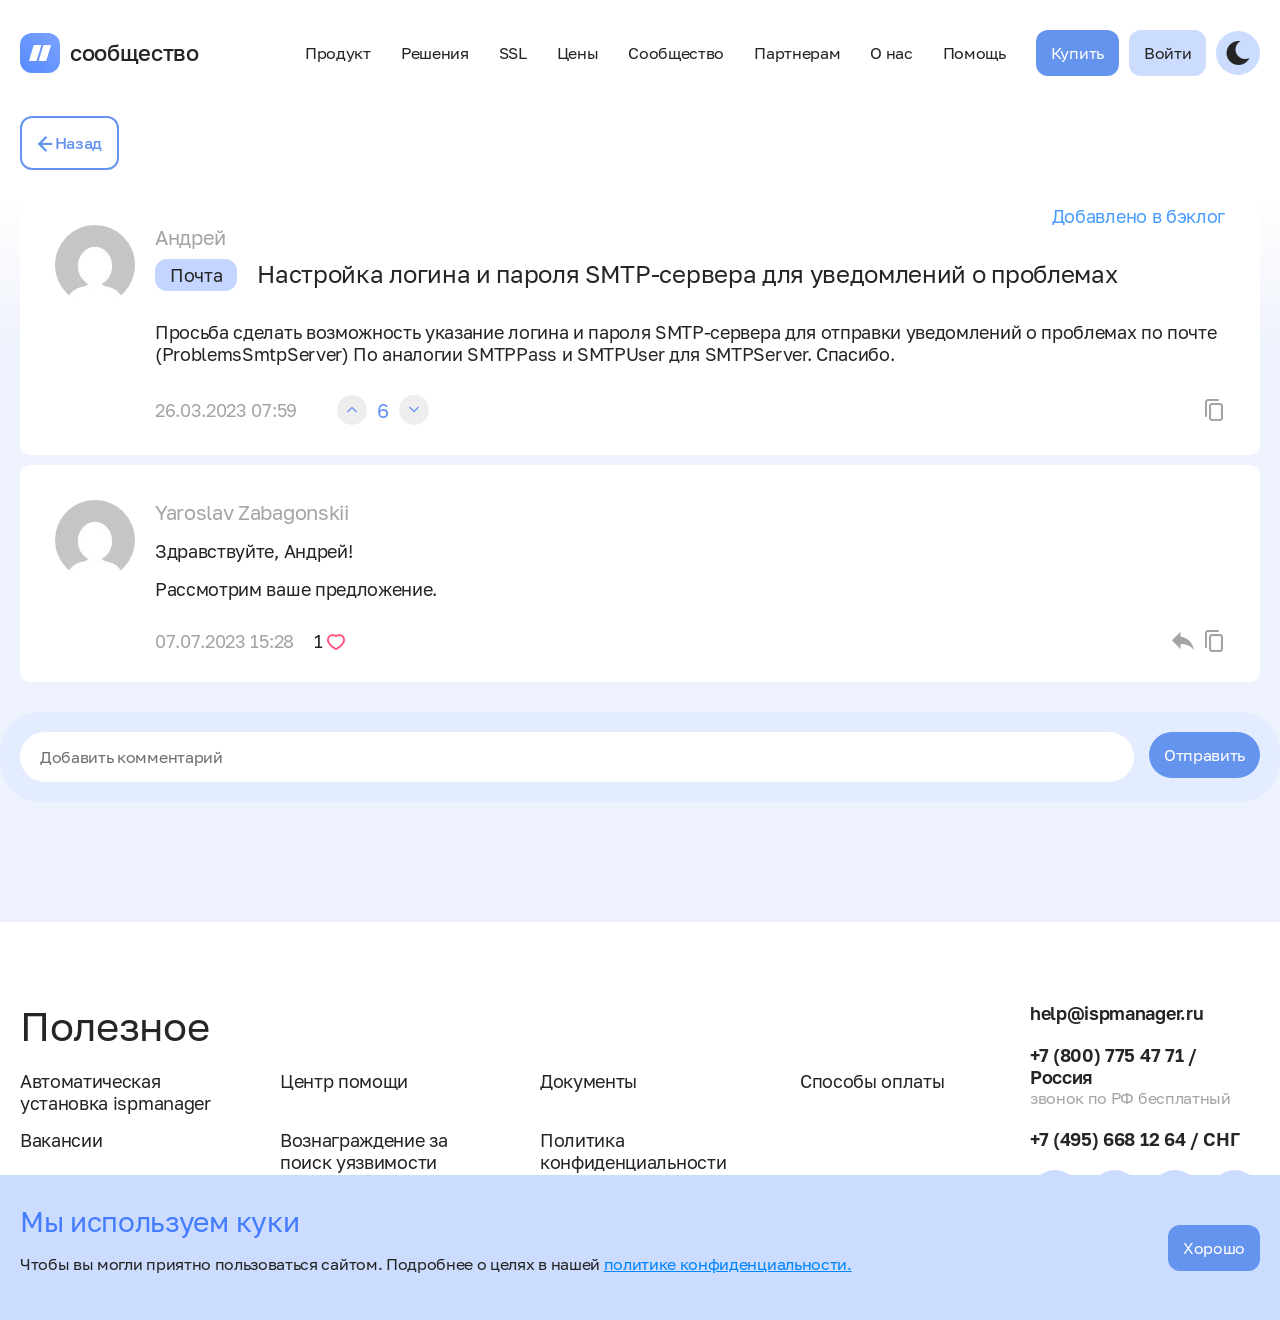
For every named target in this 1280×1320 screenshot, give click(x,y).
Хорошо (1214, 1248)
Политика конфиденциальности (633, 1151)
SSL (513, 53)
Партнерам (797, 53)
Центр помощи (344, 1081)
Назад (69, 143)
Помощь (974, 53)
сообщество (134, 53)
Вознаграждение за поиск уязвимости (364, 1151)
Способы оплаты (872, 1081)
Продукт (338, 53)
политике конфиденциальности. (728, 1264)
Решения (435, 53)
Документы (588, 1081)
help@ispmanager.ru (1116, 1013)
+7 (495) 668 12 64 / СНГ (1134, 1139)
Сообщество (676, 53)
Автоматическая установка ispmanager (115, 1092)
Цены (578, 53)
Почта (196, 275)
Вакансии (61, 1140)
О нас (891, 53)
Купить (1077, 53)
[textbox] (577, 757)
